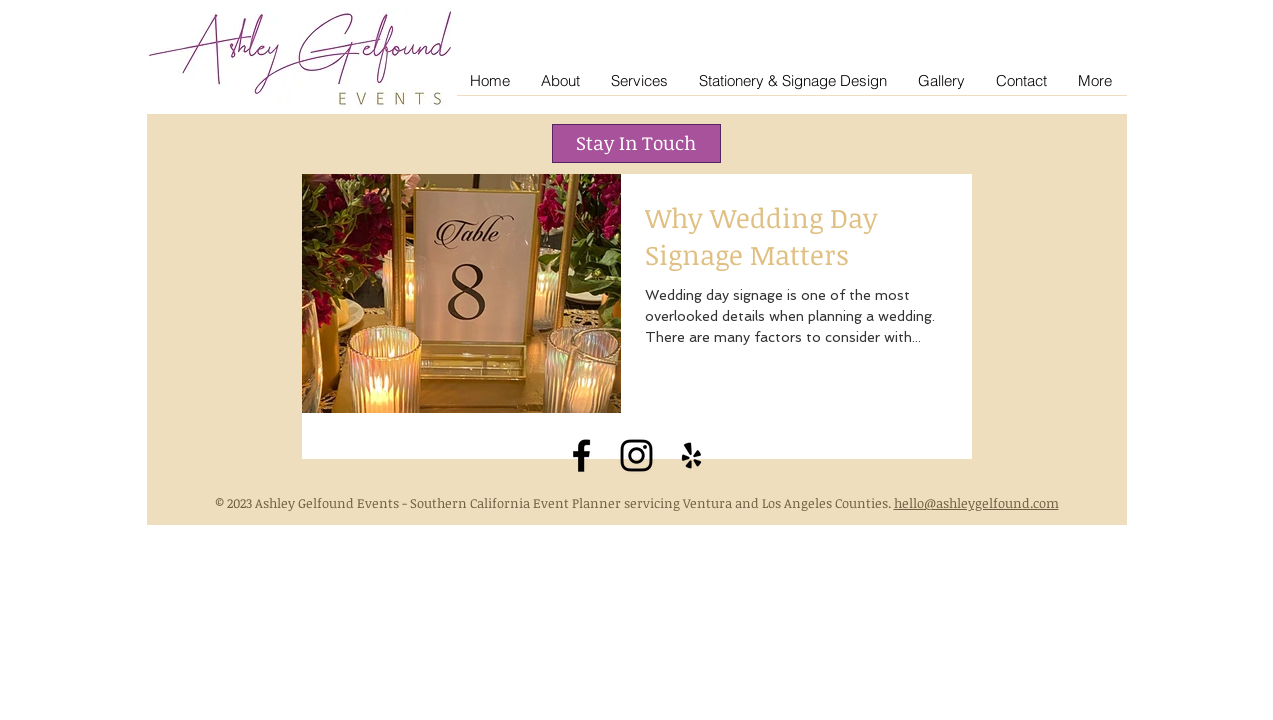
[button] (636, 143)
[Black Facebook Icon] (581, 455)
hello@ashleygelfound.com (976, 503)
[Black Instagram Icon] (636, 455)
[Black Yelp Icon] (691, 455)
